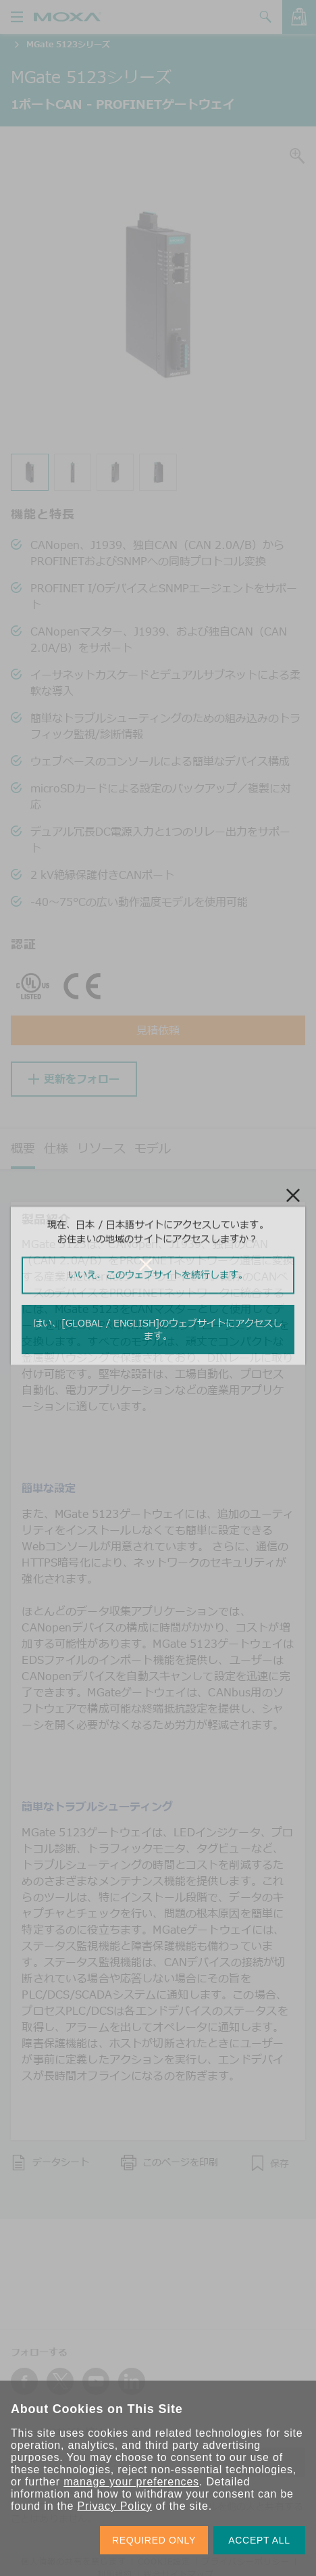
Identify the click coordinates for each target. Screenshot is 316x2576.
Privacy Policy (114, 2506)
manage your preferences (131, 2481)
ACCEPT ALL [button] (259, 2540)
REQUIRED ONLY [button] (154, 2540)
